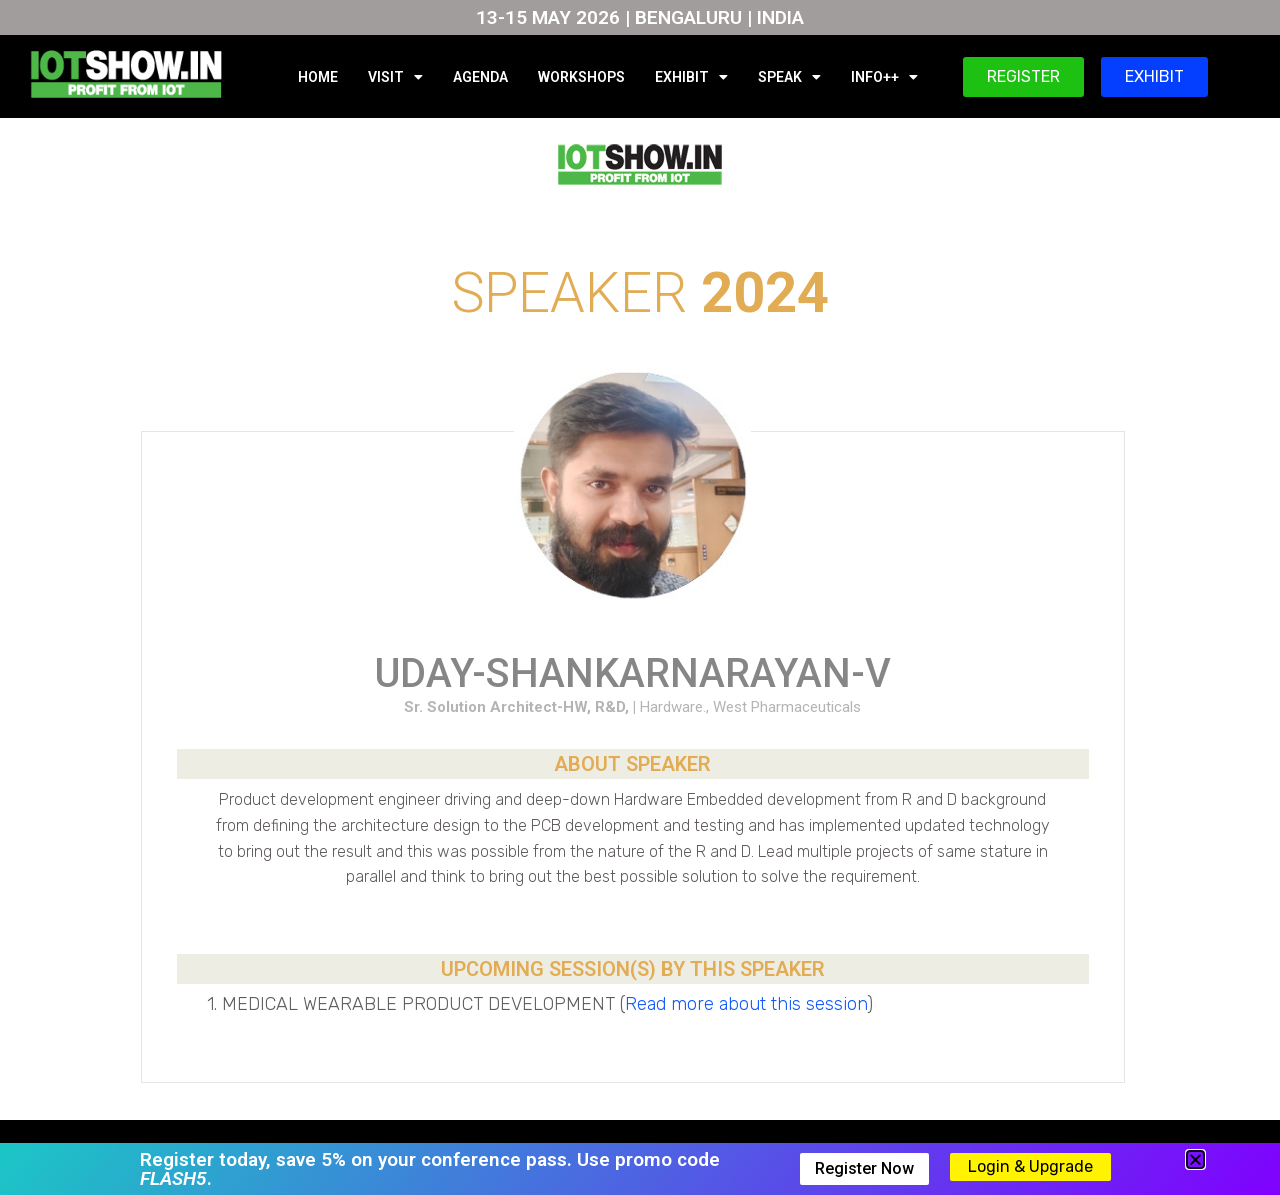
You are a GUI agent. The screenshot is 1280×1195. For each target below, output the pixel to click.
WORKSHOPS (581, 77)
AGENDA (480, 77)
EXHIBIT (691, 77)
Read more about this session (746, 1004)
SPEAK (789, 77)
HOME (318, 77)
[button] (1195, 1159)
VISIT (395, 77)
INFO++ (884, 77)
